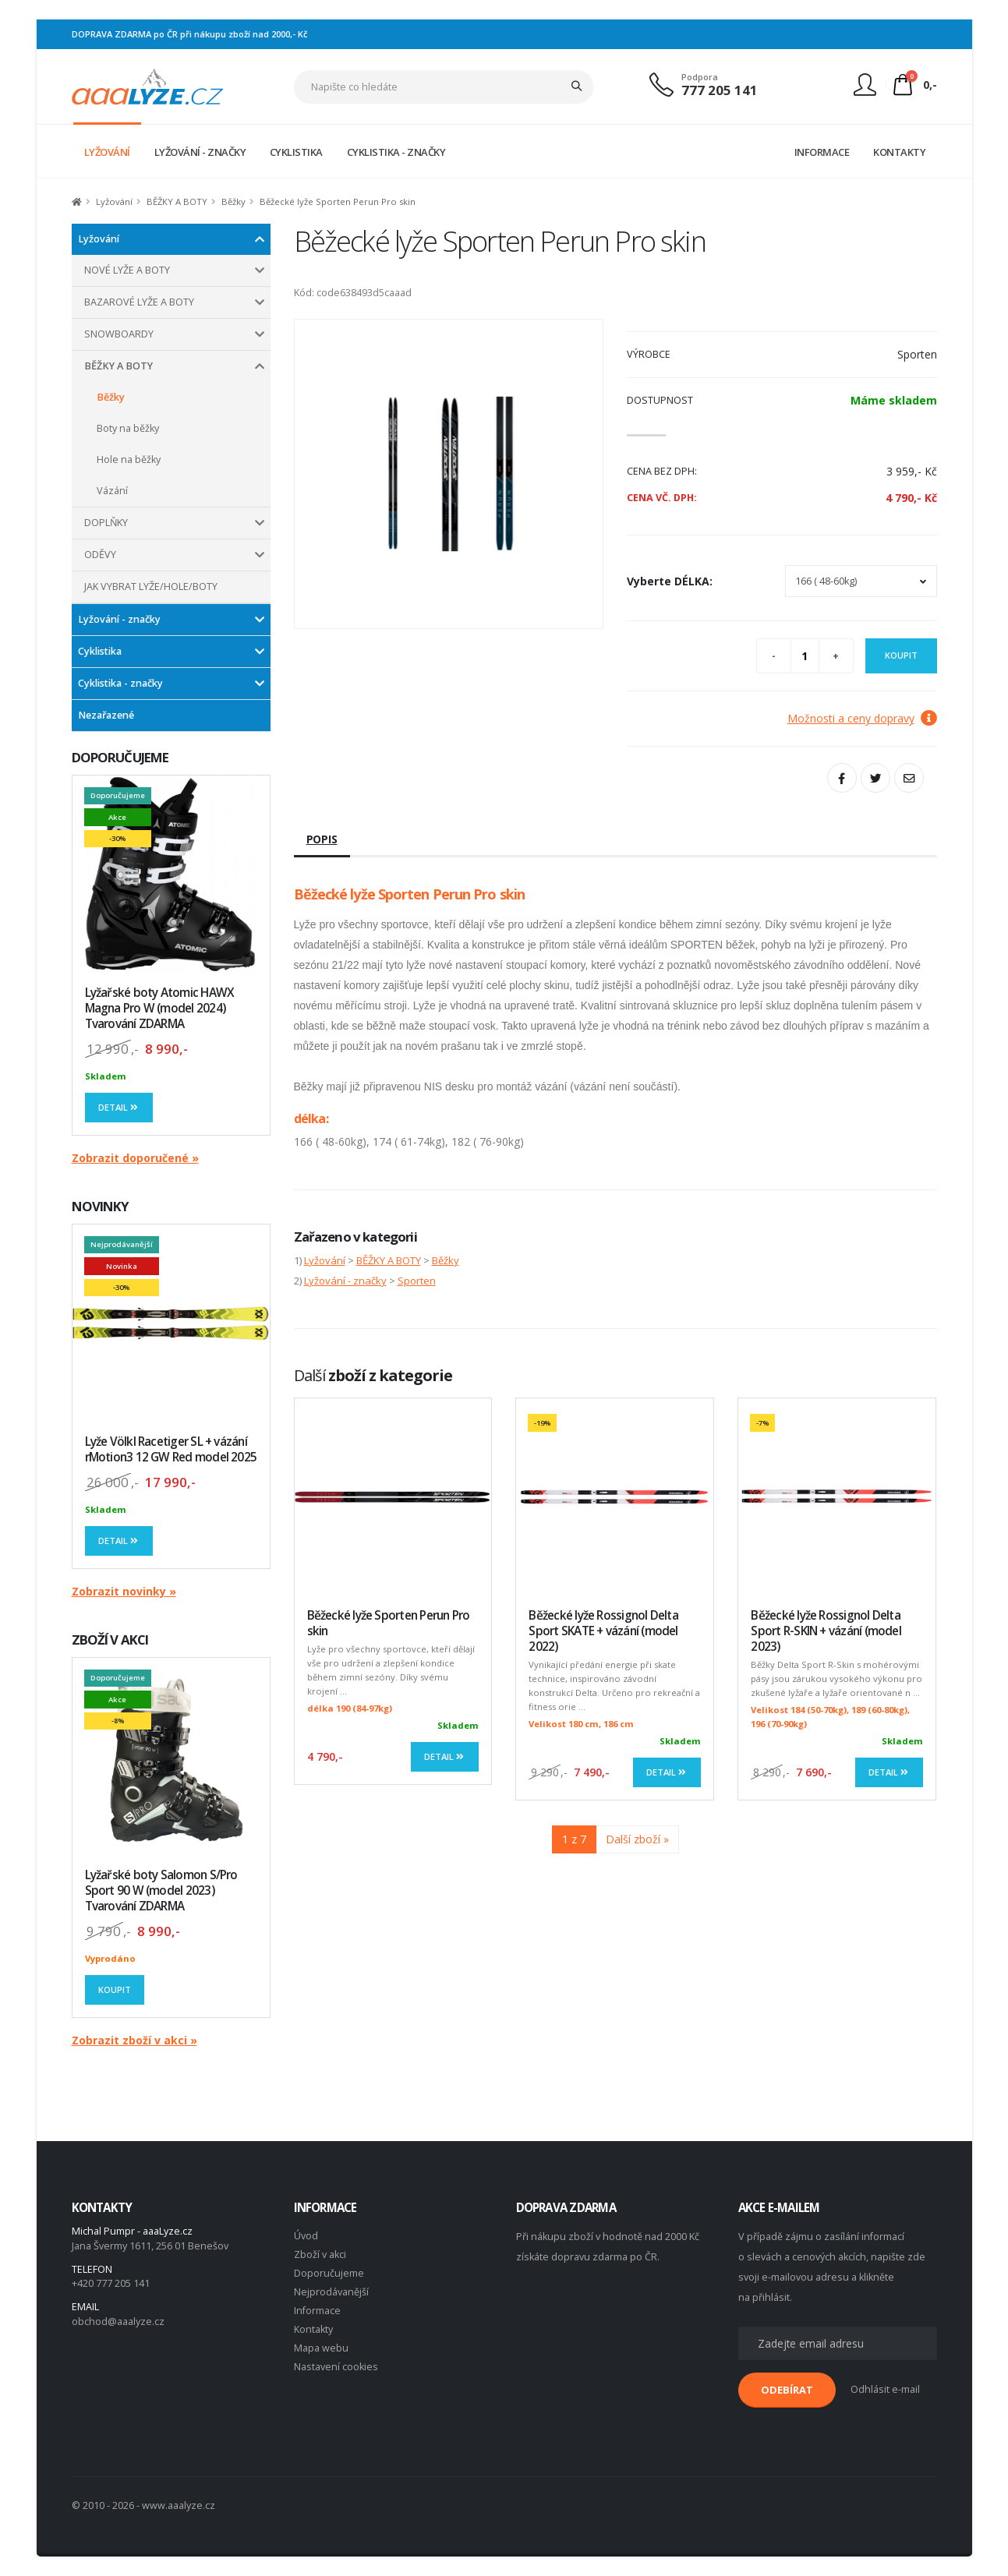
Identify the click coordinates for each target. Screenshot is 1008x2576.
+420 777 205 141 (111, 2283)
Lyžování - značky (119, 619)
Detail (119, 1107)
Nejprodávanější (331, 2292)
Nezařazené (106, 715)
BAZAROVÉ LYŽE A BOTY (139, 302)
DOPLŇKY (106, 522)
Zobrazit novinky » (124, 1591)
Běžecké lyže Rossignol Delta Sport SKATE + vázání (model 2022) (603, 1631)
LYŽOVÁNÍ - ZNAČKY (200, 152)
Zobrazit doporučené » (135, 1157)
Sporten (417, 1281)
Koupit (114, 1989)
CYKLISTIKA (296, 152)
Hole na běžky (129, 459)
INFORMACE (822, 152)
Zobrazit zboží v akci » (134, 2040)
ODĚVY (100, 554)
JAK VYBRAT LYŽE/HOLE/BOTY (151, 586)
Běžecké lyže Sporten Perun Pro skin (388, 1623)
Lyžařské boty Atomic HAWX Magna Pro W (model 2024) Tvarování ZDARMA (160, 1008)
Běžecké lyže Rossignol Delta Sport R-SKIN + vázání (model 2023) (825, 1631)
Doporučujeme (329, 2273)
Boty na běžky (128, 428)
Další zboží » (637, 1839)
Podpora (699, 77)
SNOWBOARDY (119, 334)
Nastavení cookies (336, 2366)
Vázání (112, 490)
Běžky (233, 201)
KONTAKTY (899, 152)
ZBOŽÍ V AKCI (110, 1639)
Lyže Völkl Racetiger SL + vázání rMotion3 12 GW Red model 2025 (171, 1449)
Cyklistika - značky (120, 683)
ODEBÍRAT (787, 2390)
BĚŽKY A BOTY (177, 201)
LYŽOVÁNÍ (107, 152)
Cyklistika (100, 651)
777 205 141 (719, 90)
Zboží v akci (320, 2254)
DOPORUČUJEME (120, 757)
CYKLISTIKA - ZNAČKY (396, 152)
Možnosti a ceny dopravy (862, 718)
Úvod (306, 2235)
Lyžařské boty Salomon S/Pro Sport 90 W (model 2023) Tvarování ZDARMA (161, 1890)
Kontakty (313, 2329)
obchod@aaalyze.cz (118, 2321)
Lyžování (114, 201)
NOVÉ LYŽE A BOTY (127, 270)
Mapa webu (321, 2348)
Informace (317, 2310)
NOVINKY (100, 1206)
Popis (322, 839)
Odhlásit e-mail (885, 2389)
